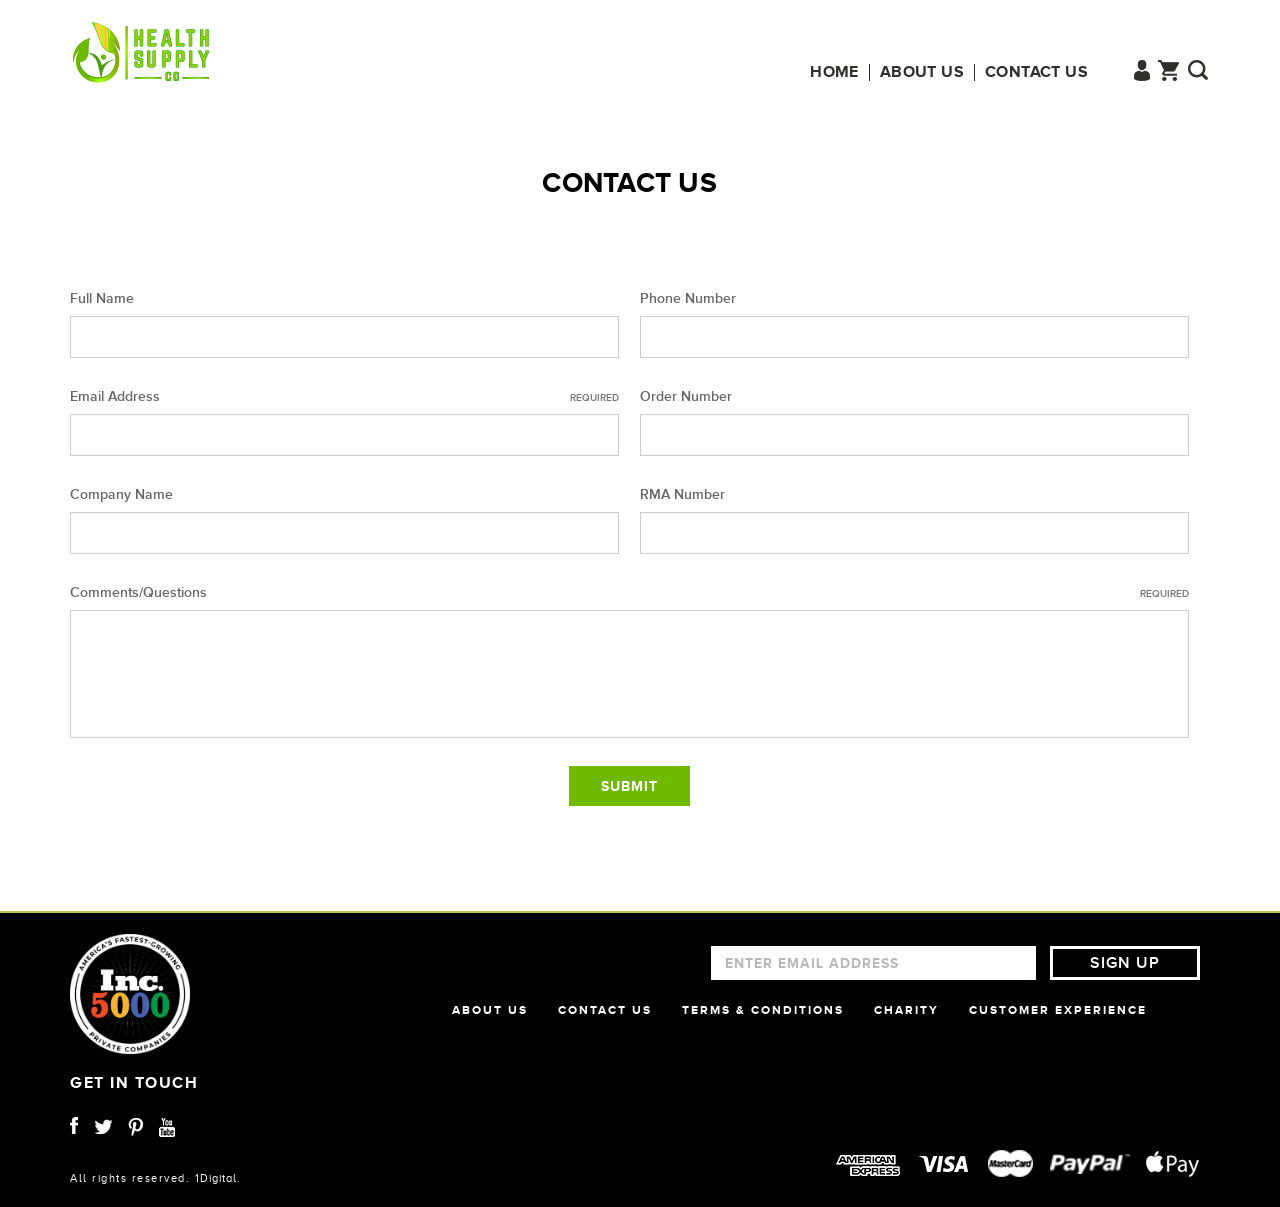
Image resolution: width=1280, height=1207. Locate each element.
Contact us (1036, 72)
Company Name (121, 494)
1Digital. (218, 1178)
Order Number (686, 396)
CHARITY (906, 1010)
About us (922, 72)
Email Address (344, 397)
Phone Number (688, 298)
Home (834, 72)
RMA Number (682, 494)
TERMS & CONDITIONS (763, 1010)
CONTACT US (605, 1010)
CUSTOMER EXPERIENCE (1058, 1010)
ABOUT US (490, 1010)
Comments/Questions (629, 593)
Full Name (102, 298)
